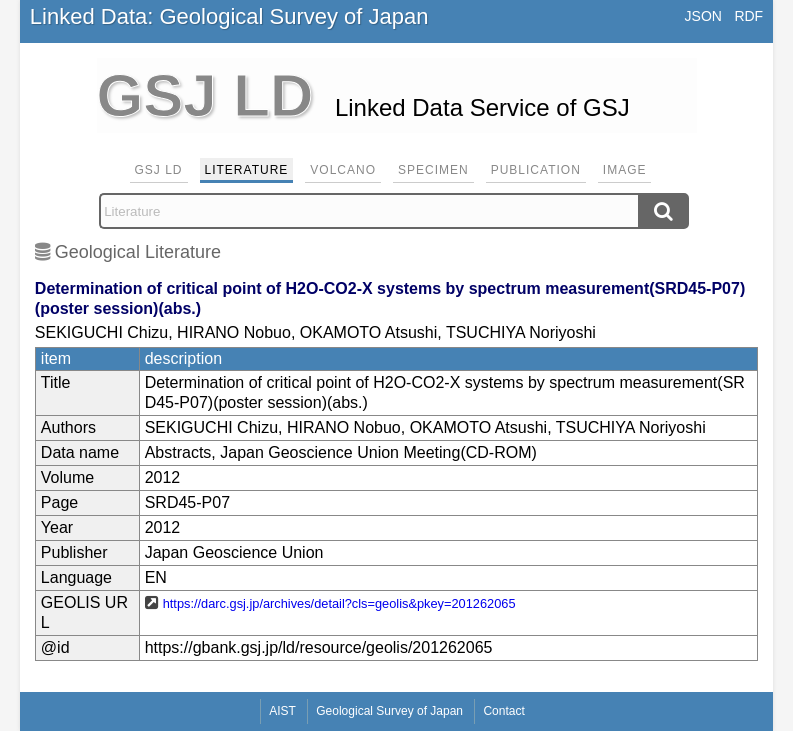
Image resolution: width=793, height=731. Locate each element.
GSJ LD (159, 170)
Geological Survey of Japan (389, 711)
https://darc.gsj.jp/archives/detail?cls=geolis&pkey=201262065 (339, 603)
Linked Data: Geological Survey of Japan (229, 16)
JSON (703, 16)
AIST (282, 711)
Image (625, 170)
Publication (536, 170)
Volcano (343, 170)
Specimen (433, 170)
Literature (247, 170)
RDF (748, 16)
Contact (503, 711)
